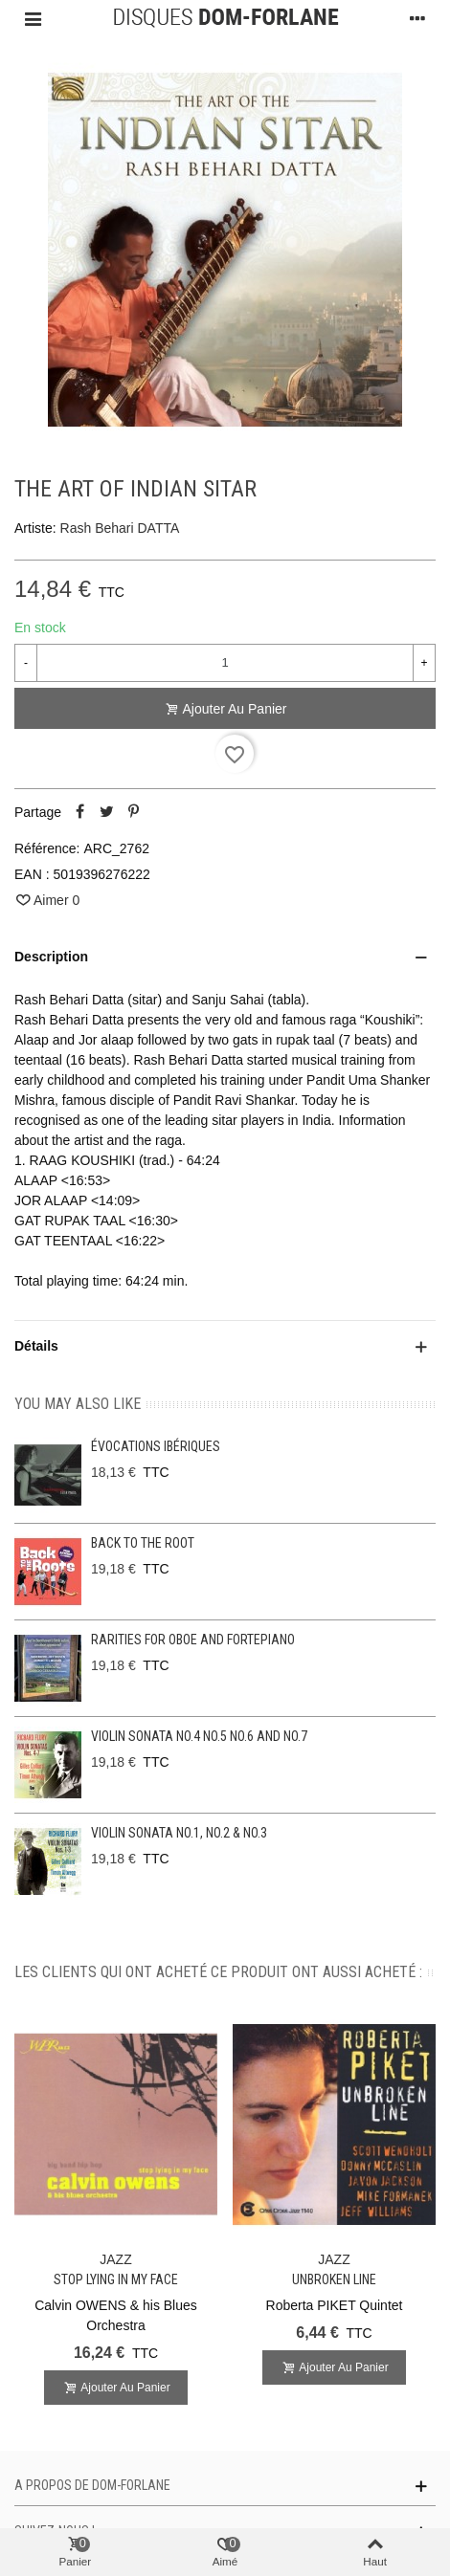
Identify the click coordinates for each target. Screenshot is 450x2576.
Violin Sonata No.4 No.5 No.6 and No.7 (199, 1736)
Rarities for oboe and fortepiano (193, 1639)
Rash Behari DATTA (120, 528)
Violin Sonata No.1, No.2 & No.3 (179, 1832)
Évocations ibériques (155, 1446)
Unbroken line (334, 2279)
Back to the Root (142, 1543)
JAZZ (115, 2259)
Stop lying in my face (116, 2279)
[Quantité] (225, 663)
